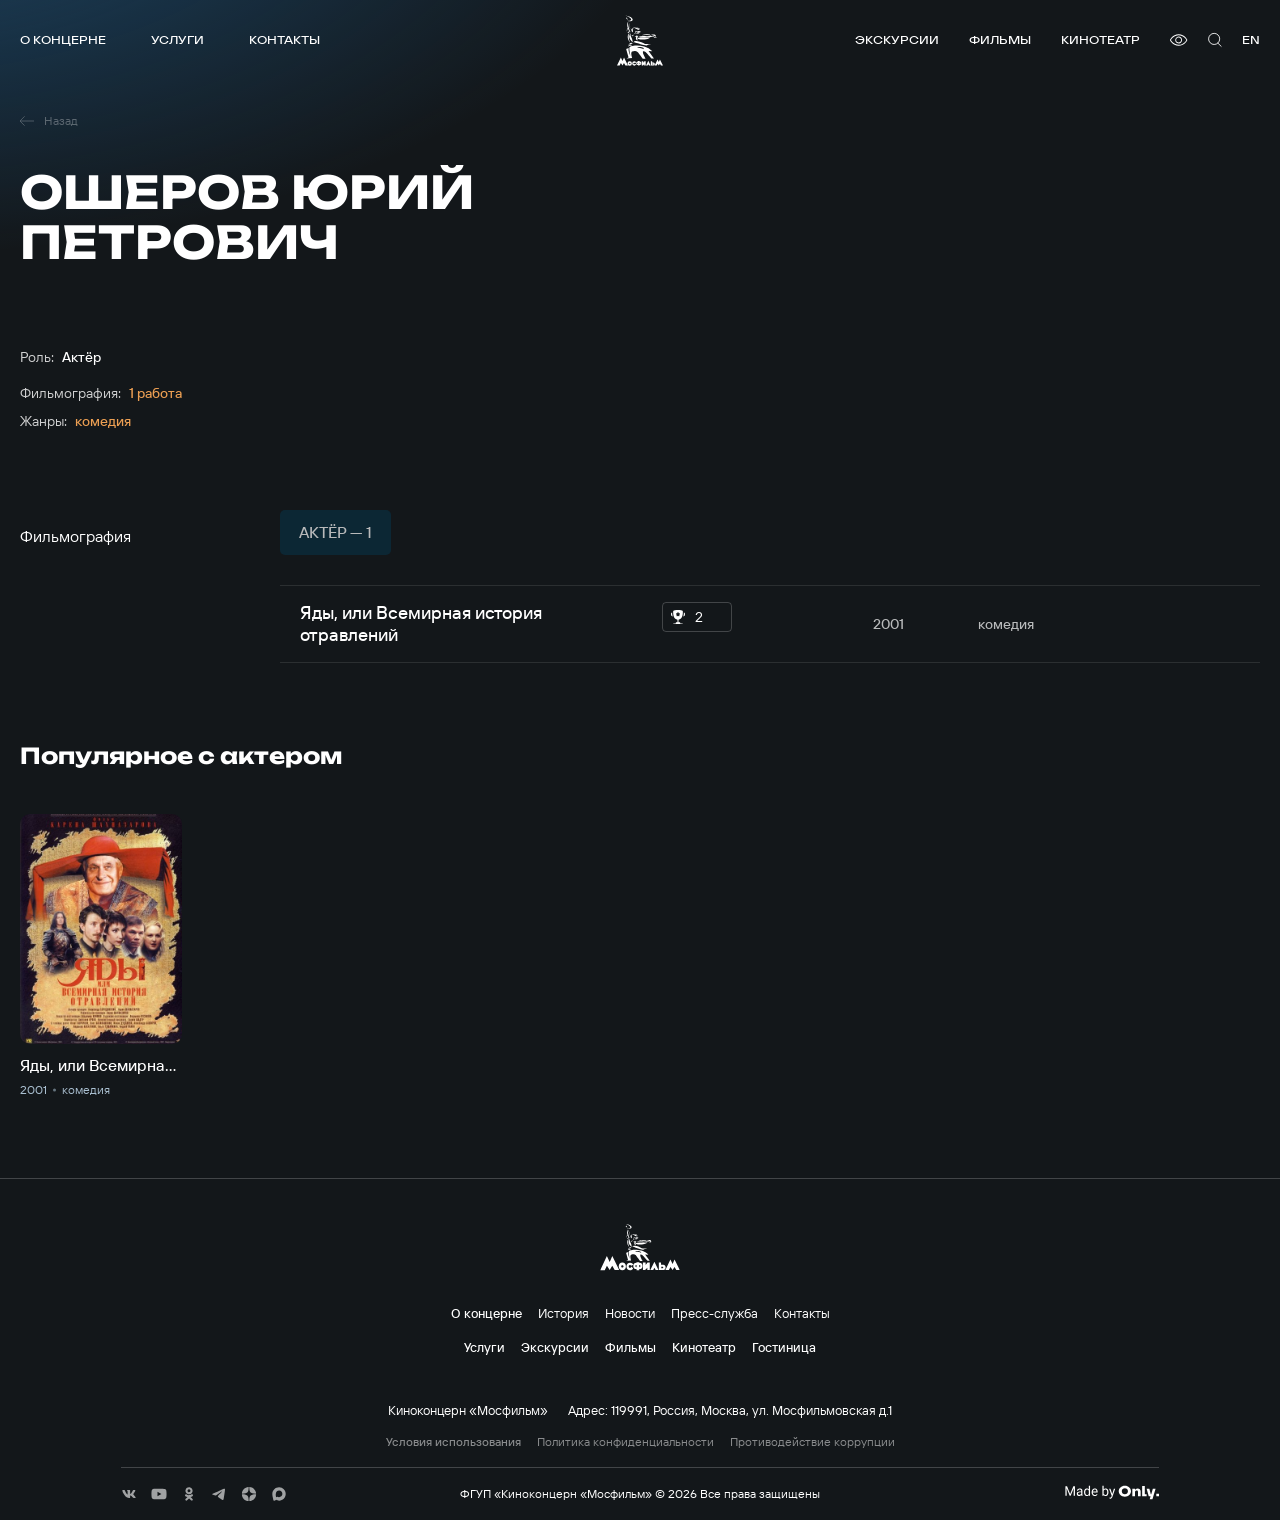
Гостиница (784, 1347)
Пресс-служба (714, 1313)
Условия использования (453, 1442)
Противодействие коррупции (812, 1442)
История (563, 1313)
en (1251, 39)
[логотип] (640, 40)
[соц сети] (129, 1494)
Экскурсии (897, 39)
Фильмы (1000, 39)
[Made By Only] (1111, 1492)
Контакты (284, 39)
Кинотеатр (1100, 39)
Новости (630, 1313)
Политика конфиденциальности (625, 1442)
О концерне (63, 39)
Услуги (177, 39)
